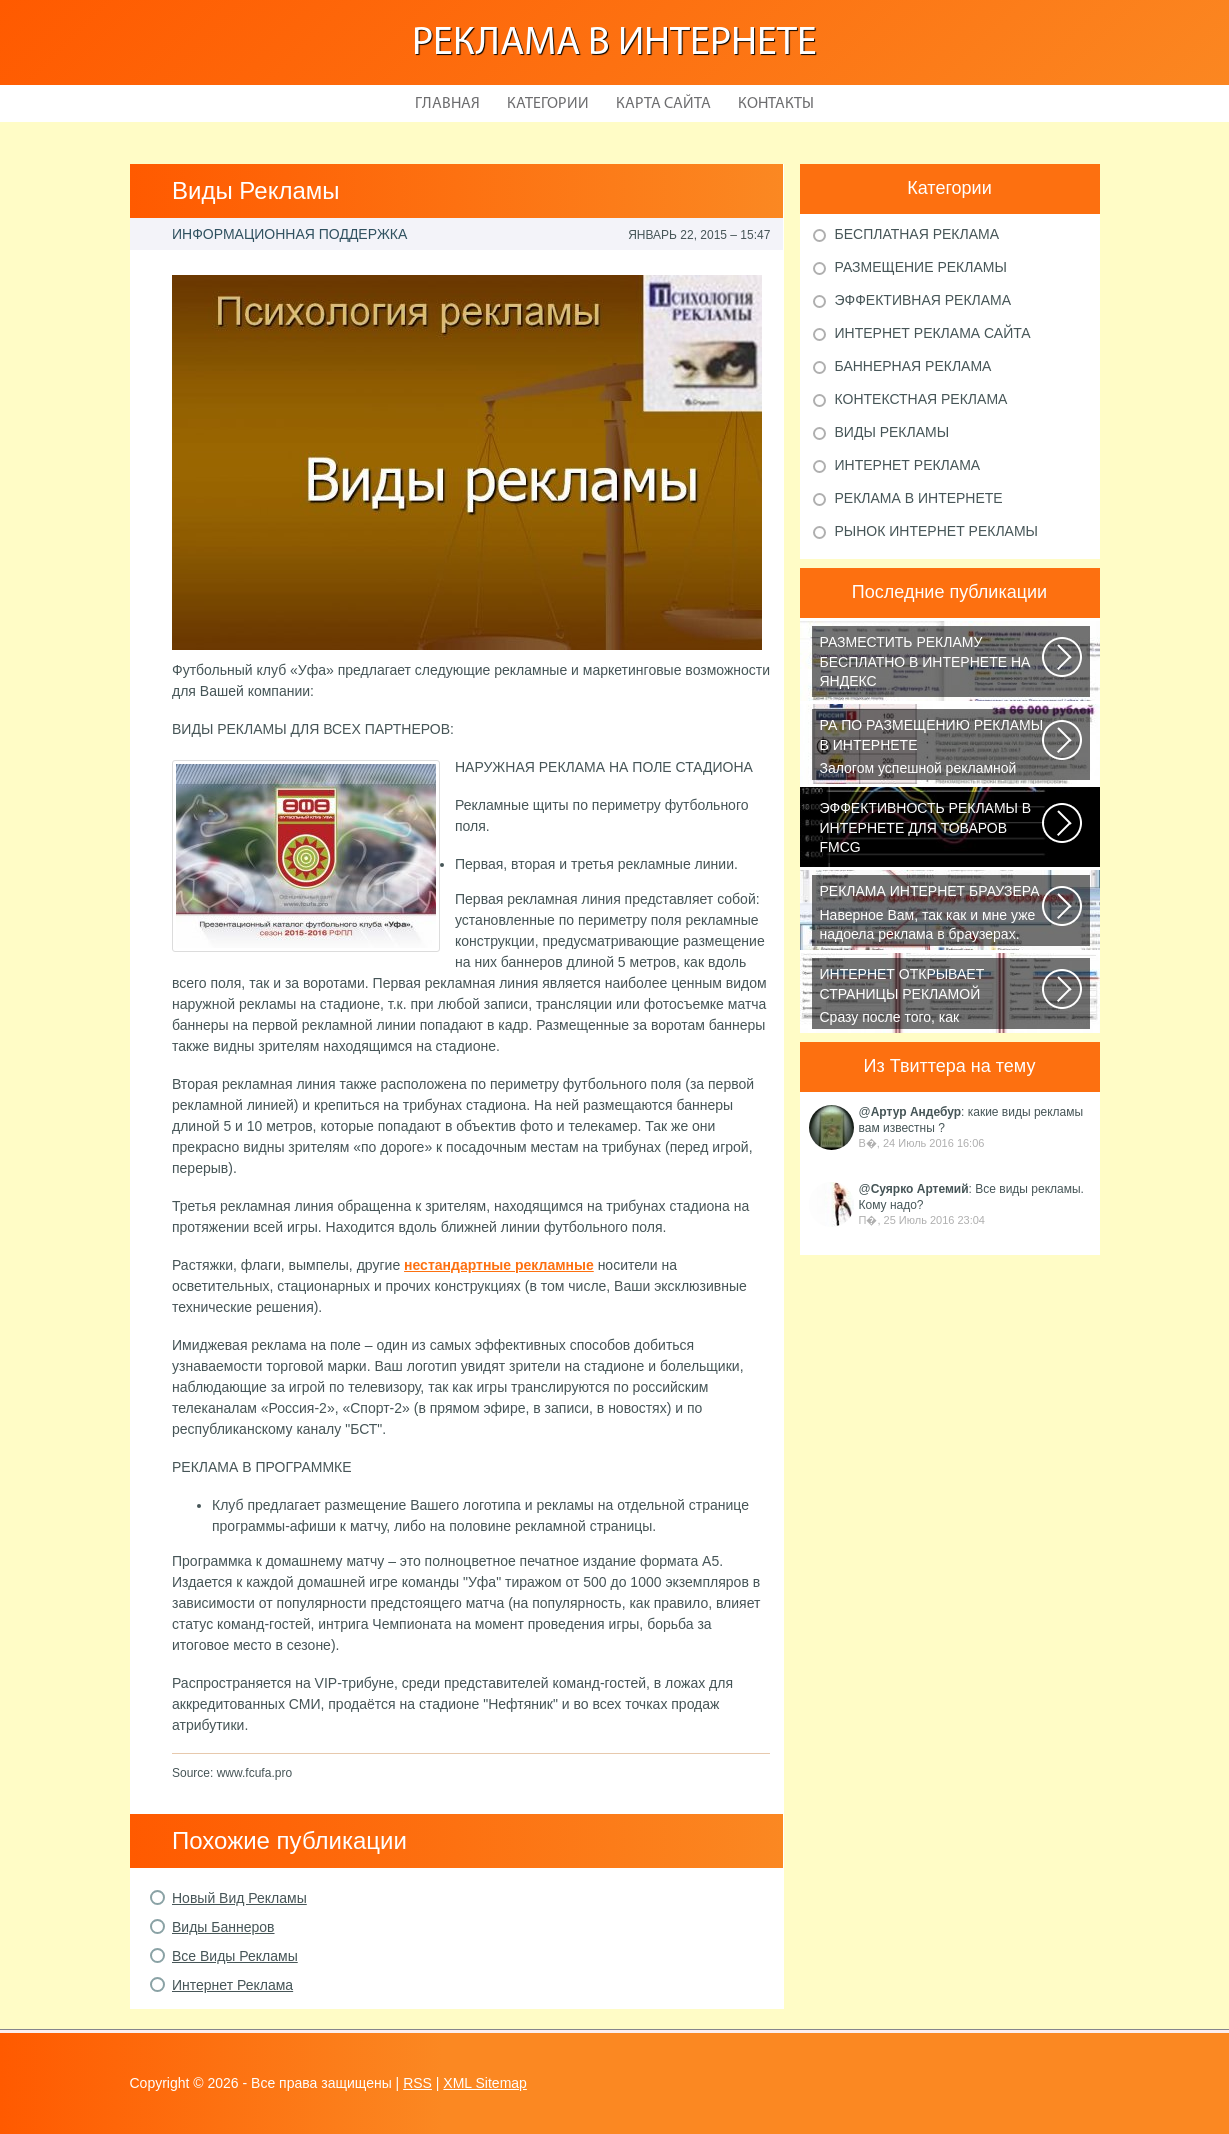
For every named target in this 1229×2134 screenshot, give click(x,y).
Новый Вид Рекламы (239, 1898)
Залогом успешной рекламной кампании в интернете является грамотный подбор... (932, 748)
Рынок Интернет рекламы (936, 531)
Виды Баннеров (223, 1927)
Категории (548, 104)
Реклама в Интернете (614, 44)
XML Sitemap (485, 2083)
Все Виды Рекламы (235, 1956)
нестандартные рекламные (499, 1265)
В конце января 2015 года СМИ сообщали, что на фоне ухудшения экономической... (932, 831)
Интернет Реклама (232, 1985)
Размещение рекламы (921, 267)
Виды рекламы (892, 432)
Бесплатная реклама (917, 234)
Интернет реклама (908, 465)
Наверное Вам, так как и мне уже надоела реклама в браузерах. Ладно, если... (932, 914)
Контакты (776, 104)
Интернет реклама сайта (933, 333)
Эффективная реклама (923, 300)
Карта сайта (663, 104)
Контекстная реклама (921, 399)
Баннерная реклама (913, 366)
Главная (447, 104)
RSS (417, 2083)
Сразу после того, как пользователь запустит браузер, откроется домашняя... (932, 997)
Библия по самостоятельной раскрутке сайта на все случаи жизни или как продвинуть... (932, 665)
